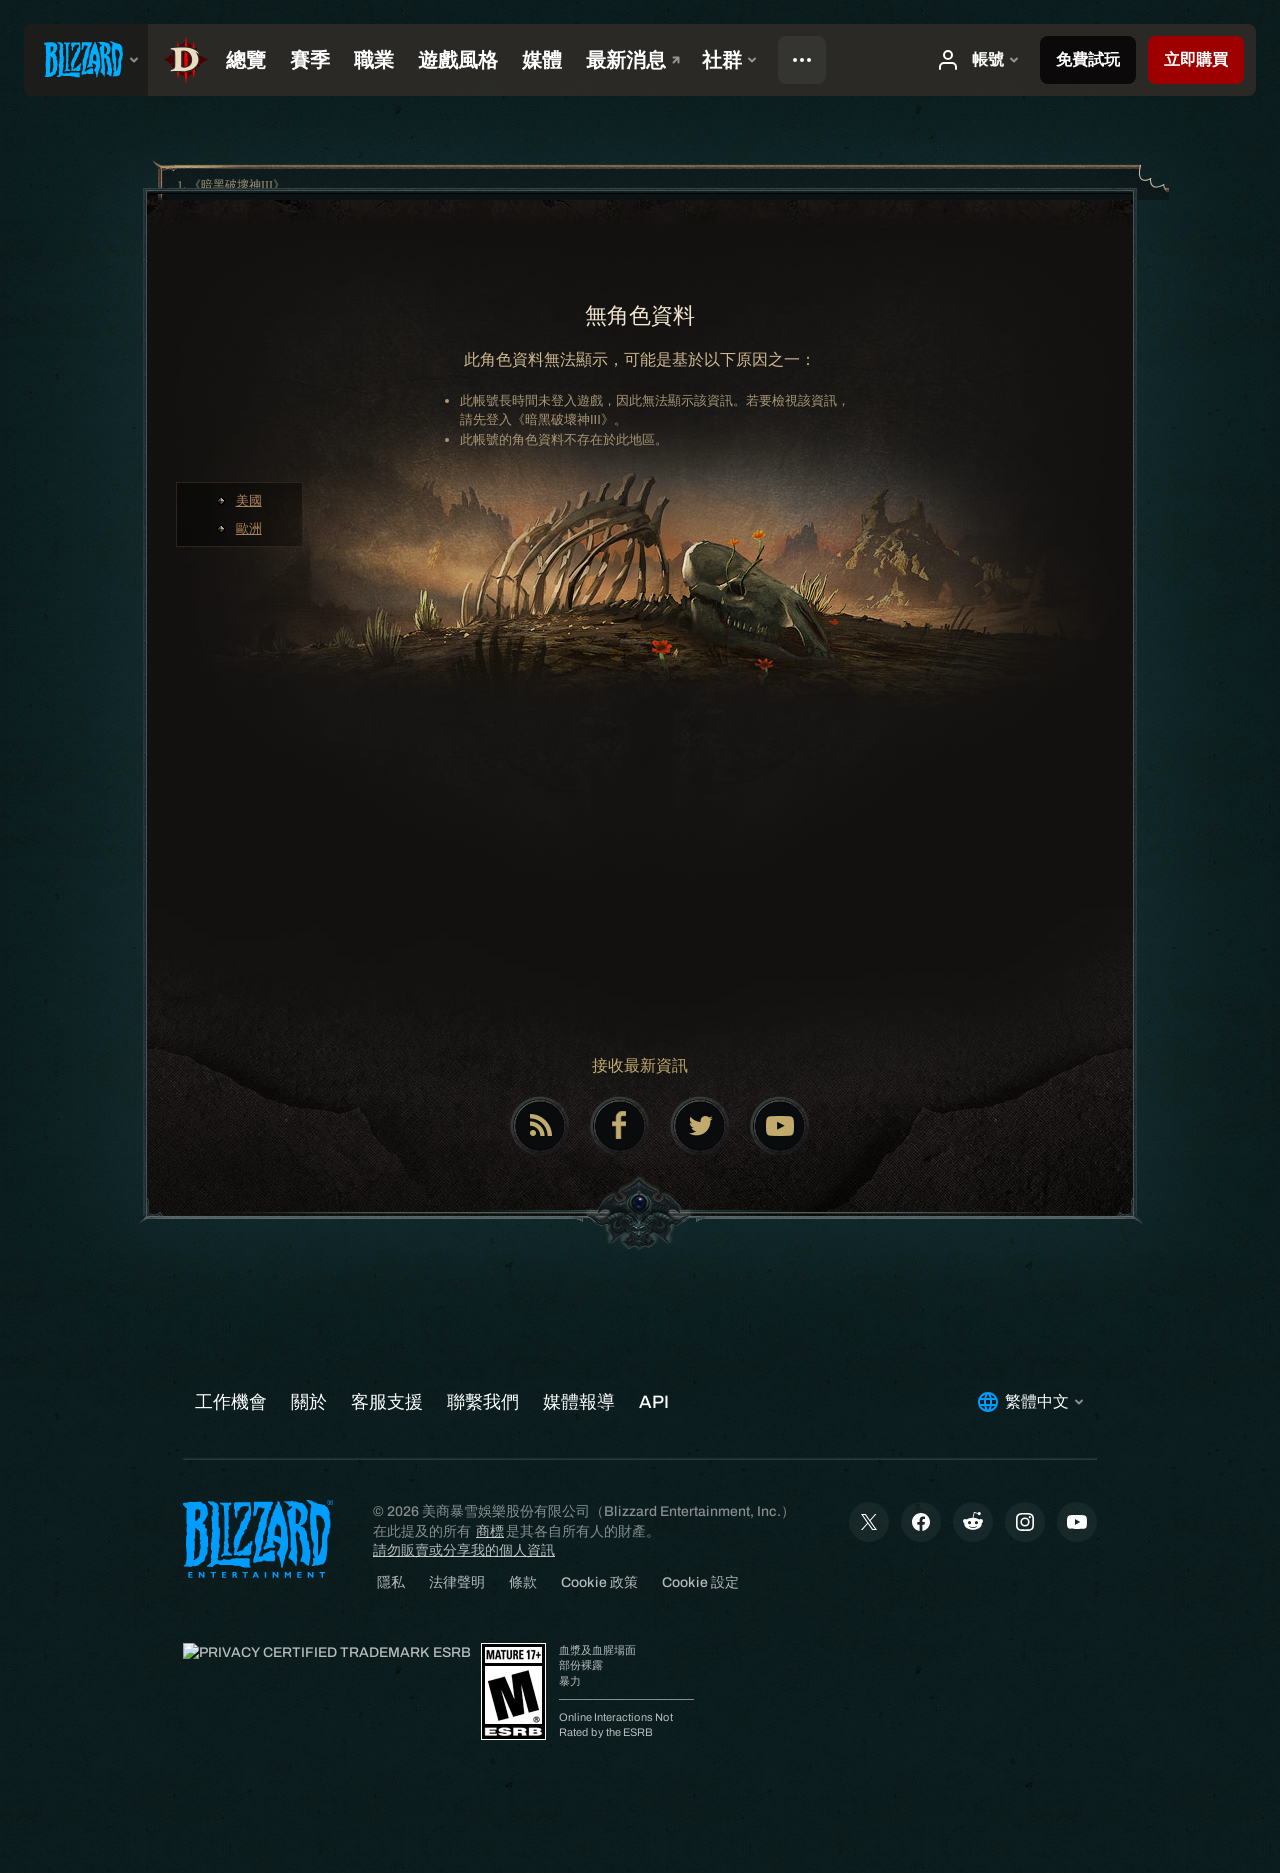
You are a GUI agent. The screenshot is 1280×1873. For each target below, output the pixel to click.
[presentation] (86, 60)
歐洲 (249, 528)
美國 (249, 500)
